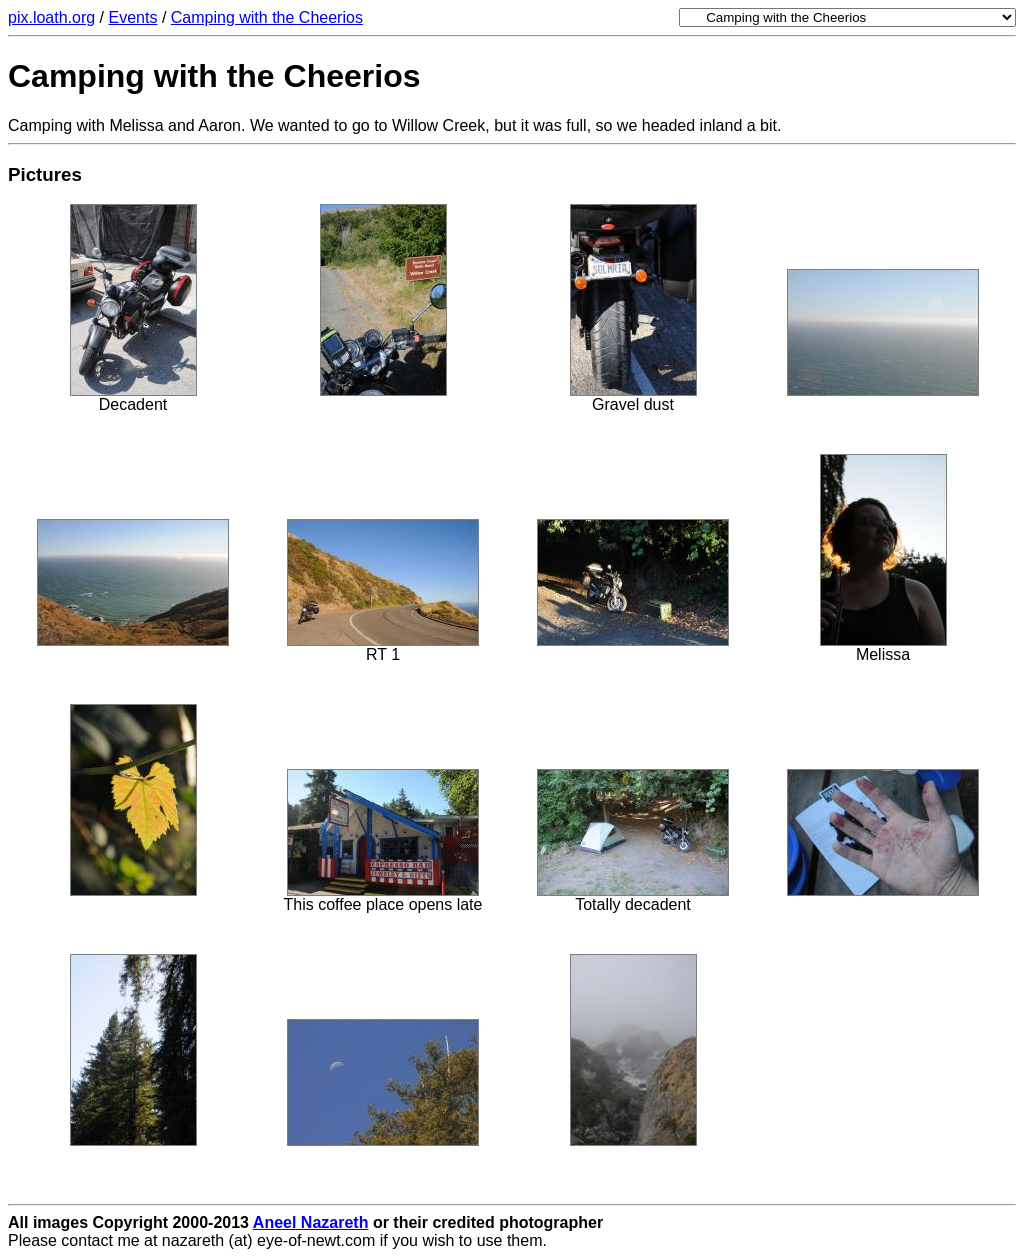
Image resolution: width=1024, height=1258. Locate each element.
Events (133, 17)
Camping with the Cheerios (267, 17)
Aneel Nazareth (311, 1222)
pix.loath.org (51, 17)
